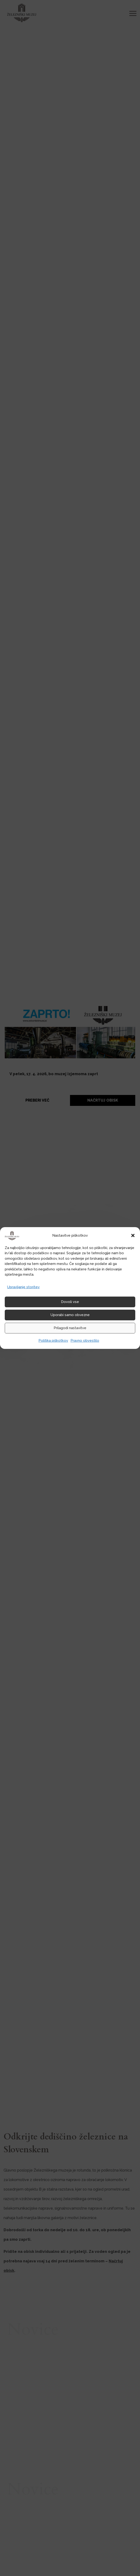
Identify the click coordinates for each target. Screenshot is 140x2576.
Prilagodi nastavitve (70, 1328)
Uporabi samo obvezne (70, 1315)
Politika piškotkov (53, 1340)
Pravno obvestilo (84, 1340)
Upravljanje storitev (23, 1287)
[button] (133, 1235)
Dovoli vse (70, 1302)
